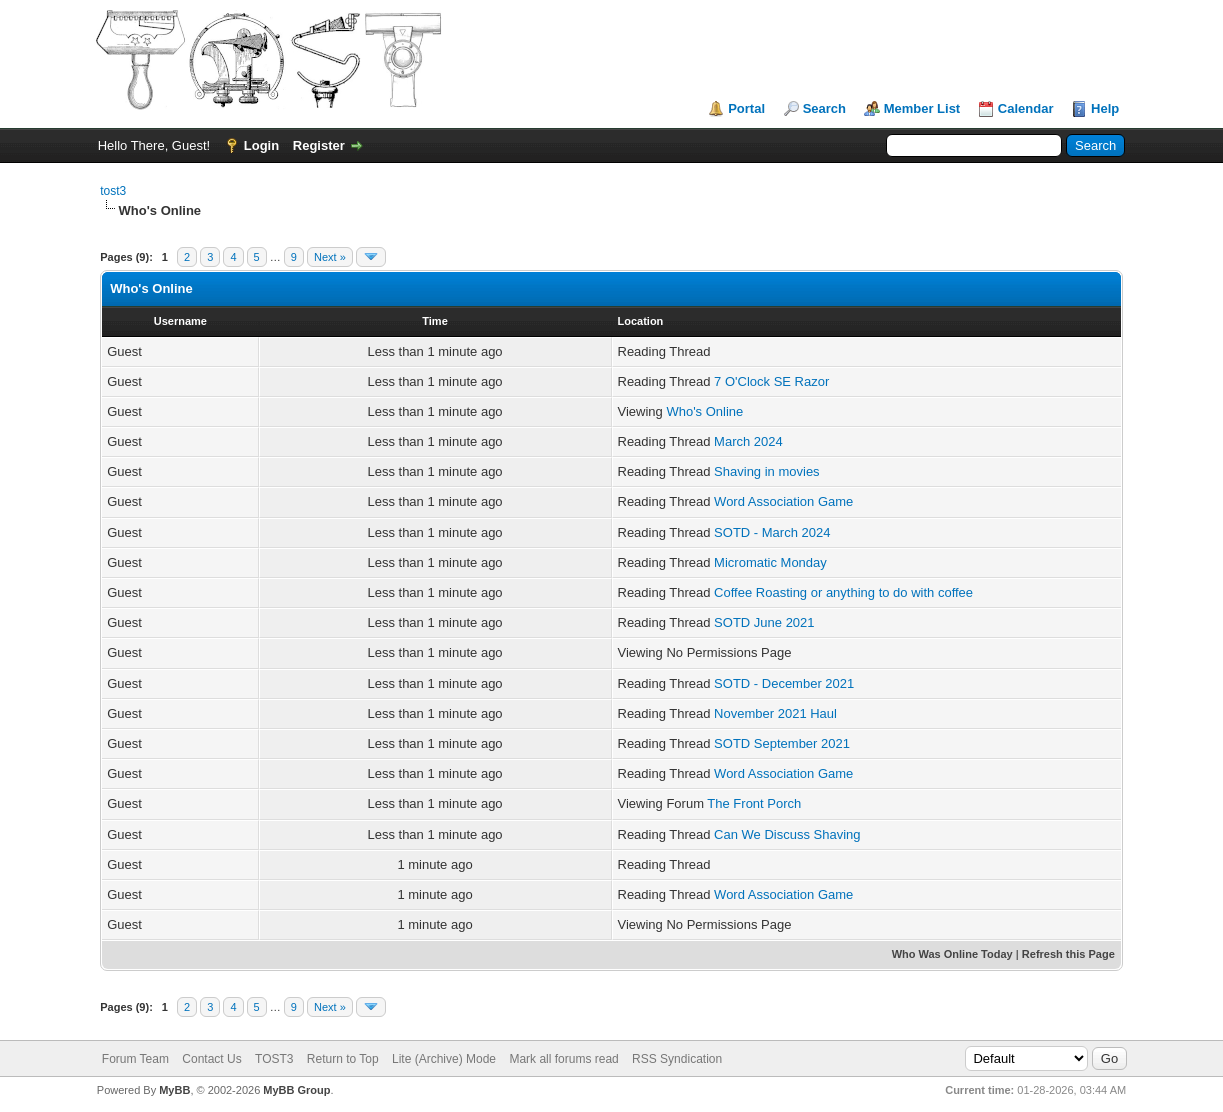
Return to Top (343, 1059)
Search (824, 108)
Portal (746, 108)
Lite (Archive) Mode (444, 1059)
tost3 (113, 191)
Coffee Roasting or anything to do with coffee (843, 592)
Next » (330, 257)
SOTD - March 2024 (772, 532)
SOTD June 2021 (764, 622)
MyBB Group (296, 1090)
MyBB (174, 1090)
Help (1105, 108)
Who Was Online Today (952, 954)
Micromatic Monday (770, 562)
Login (261, 145)
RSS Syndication (677, 1059)
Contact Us (211, 1059)
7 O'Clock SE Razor (771, 381)
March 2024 (748, 441)
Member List (922, 108)
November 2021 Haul (775, 713)
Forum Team (135, 1059)
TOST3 (274, 1059)
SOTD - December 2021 (784, 683)
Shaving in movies (767, 471)
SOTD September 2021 (782, 743)
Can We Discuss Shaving (787, 834)
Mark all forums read (563, 1059)
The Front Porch (754, 803)
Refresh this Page (1068, 954)
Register (319, 145)
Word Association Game (783, 501)
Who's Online (704, 411)
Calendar (1026, 108)
